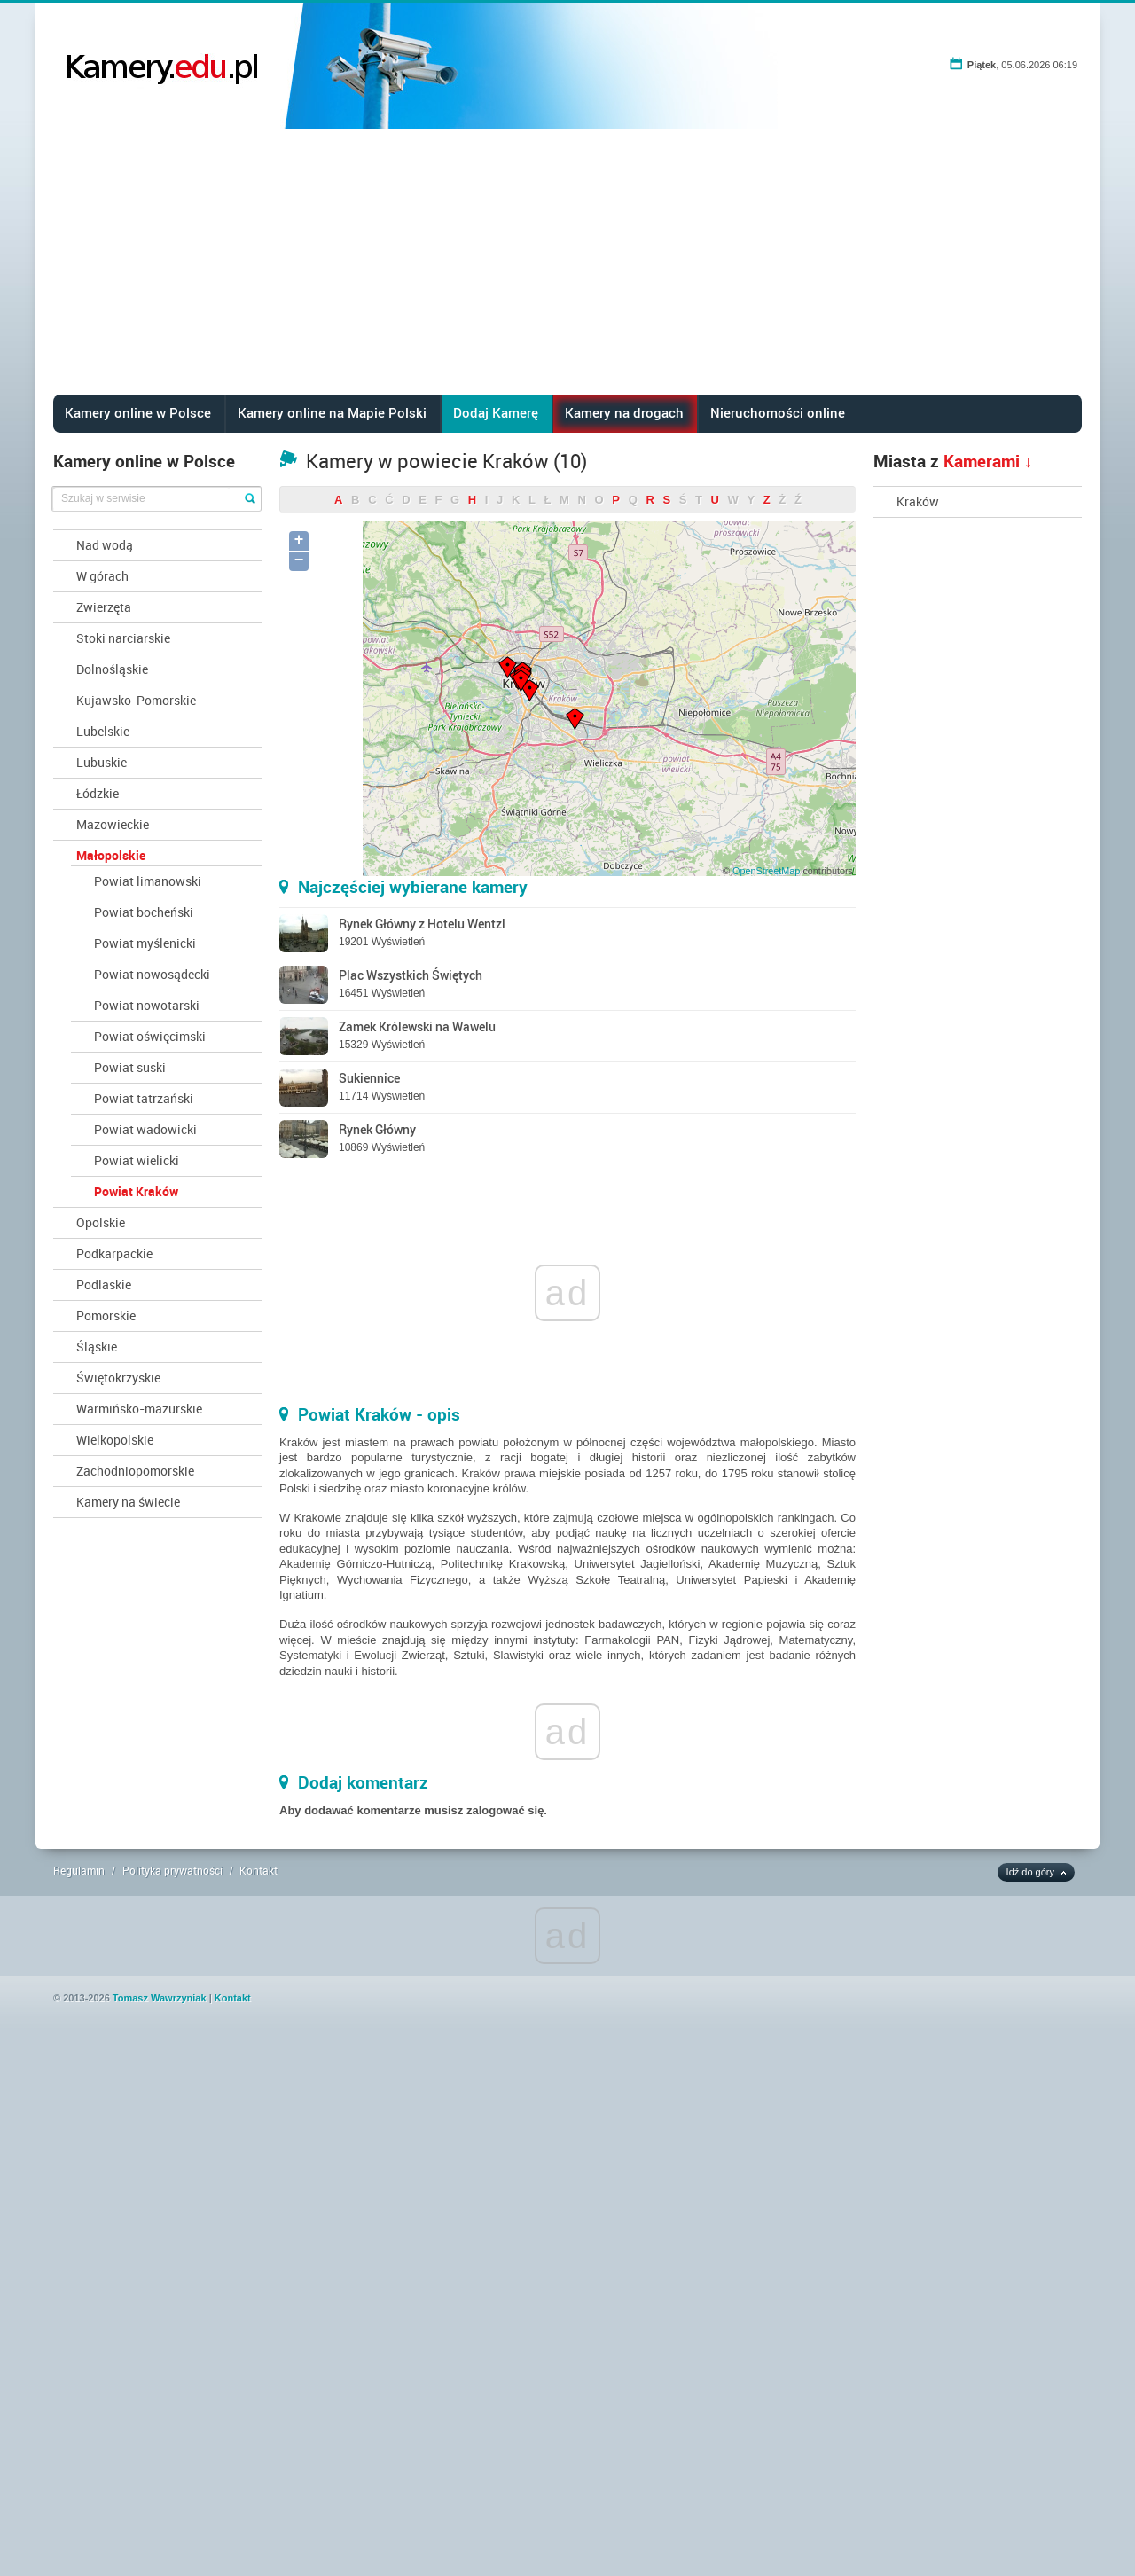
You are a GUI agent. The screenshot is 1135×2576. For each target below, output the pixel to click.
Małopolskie (110, 855)
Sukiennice (369, 1077)
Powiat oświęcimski (150, 1036)
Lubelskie (102, 731)
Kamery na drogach (624, 412)
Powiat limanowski (147, 881)
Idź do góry (1030, 1872)
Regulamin (79, 1870)
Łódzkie (97, 793)
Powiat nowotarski (147, 1005)
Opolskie (100, 1222)
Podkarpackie (114, 1253)
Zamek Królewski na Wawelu (417, 1026)
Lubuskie (101, 762)
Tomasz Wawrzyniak (160, 1998)
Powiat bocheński (143, 912)
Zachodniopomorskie (135, 1470)
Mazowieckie (112, 824)
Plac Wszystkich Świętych (410, 975)
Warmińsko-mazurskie (139, 1408)
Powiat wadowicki (145, 1129)
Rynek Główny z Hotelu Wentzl (422, 923)
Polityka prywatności (172, 1870)
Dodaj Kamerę (495, 412)
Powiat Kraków (136, 1191)
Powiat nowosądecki (152, 974)
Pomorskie (106, 1315)
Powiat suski (130, 1067)
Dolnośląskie (112, 669)
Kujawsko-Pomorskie (136, 700)
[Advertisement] (567, 261)
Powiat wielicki (136, 1160)
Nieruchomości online (777, 412)
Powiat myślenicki (145, 943)
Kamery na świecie (128, 1501)
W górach (102, 576)
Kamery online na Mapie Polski (332, 412)
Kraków (917, 501)
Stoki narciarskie (123, 638)
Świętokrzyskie (118, 1377)
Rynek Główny (377, 1129)
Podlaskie (103, 1284)
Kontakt (258, 1870)
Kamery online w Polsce (138, 412)
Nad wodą (104, 544)
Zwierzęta (103, 607)
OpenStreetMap (766, 870)
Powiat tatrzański (143, 1098)
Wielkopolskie (114, 1439)
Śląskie (96, 1346)
